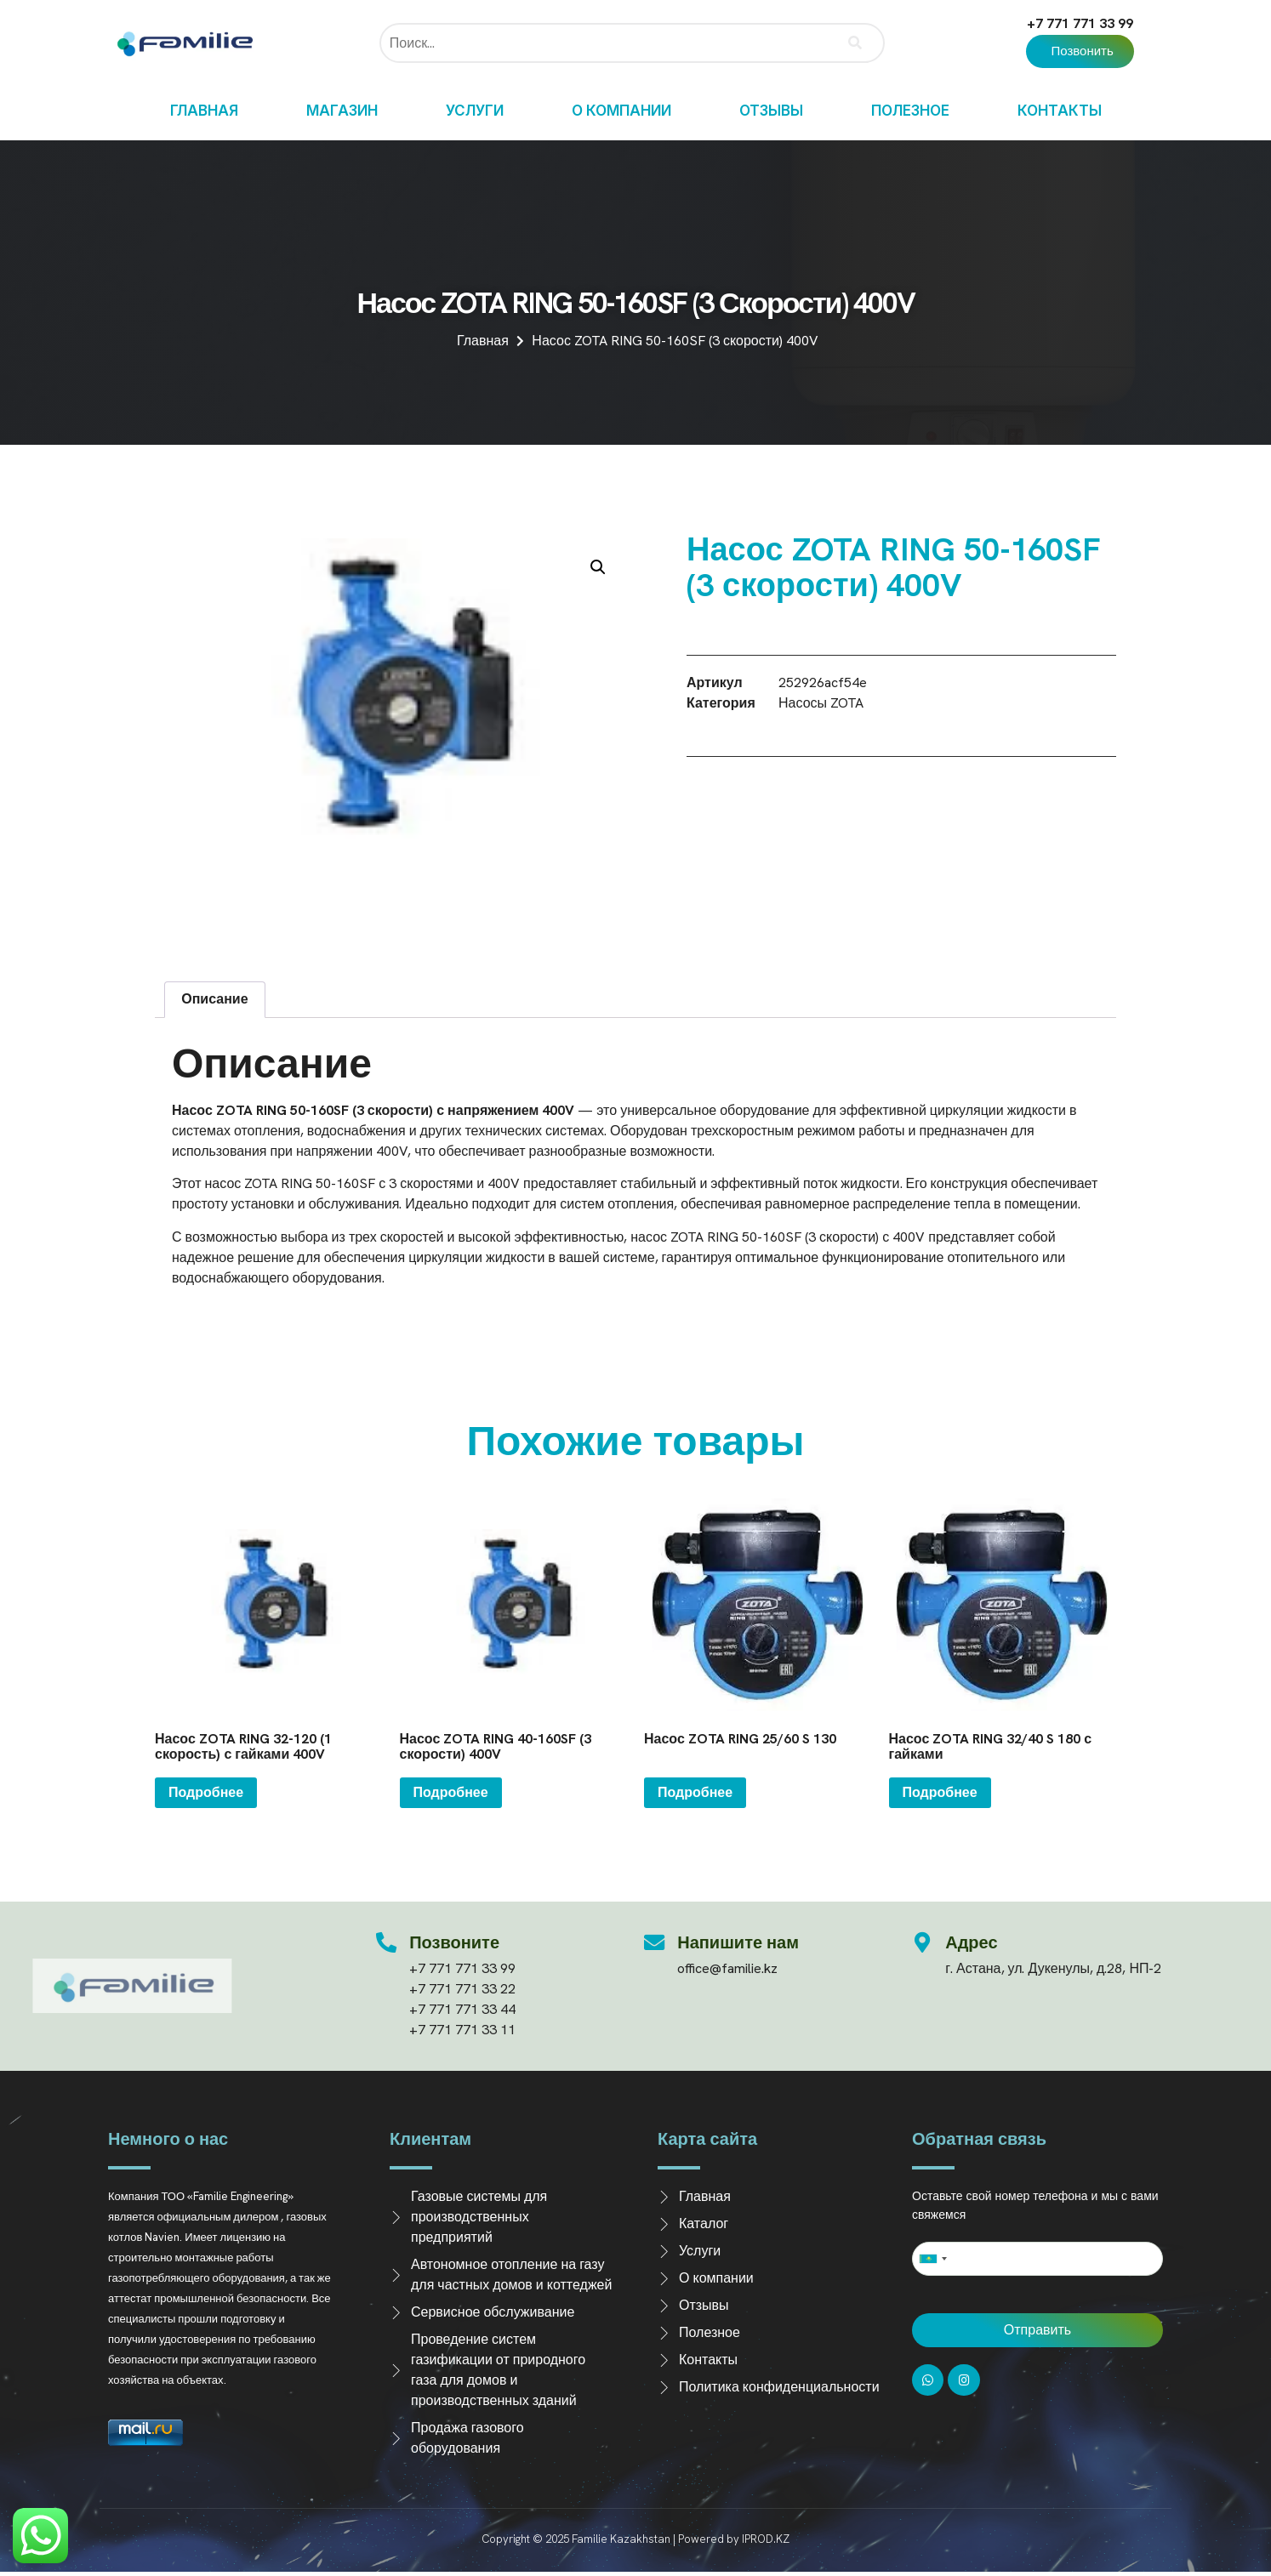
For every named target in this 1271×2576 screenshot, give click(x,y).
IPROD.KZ (765, 2539)
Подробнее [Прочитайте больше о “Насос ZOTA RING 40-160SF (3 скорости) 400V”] (450, 1792)
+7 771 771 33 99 (1080, 23)
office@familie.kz (728, 1968)
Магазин (342, 110)
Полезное (910, 110)
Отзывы (771, 110)
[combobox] (932, 2259)
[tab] (214, 1000)
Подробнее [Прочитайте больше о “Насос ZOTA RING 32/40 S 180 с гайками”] (940, 1792)
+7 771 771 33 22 (463, 1989)
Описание (214, 999)
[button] (1079, 51)
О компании (621, 110)
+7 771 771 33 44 (463, 2009)
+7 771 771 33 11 (463, 2030)
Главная (204, 110)
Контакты (1059, 110)
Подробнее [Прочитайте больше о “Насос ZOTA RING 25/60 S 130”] (695, 1792)
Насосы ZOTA (820, 703)
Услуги (475, 110)
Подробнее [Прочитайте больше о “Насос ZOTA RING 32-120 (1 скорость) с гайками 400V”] (205, 1792)
